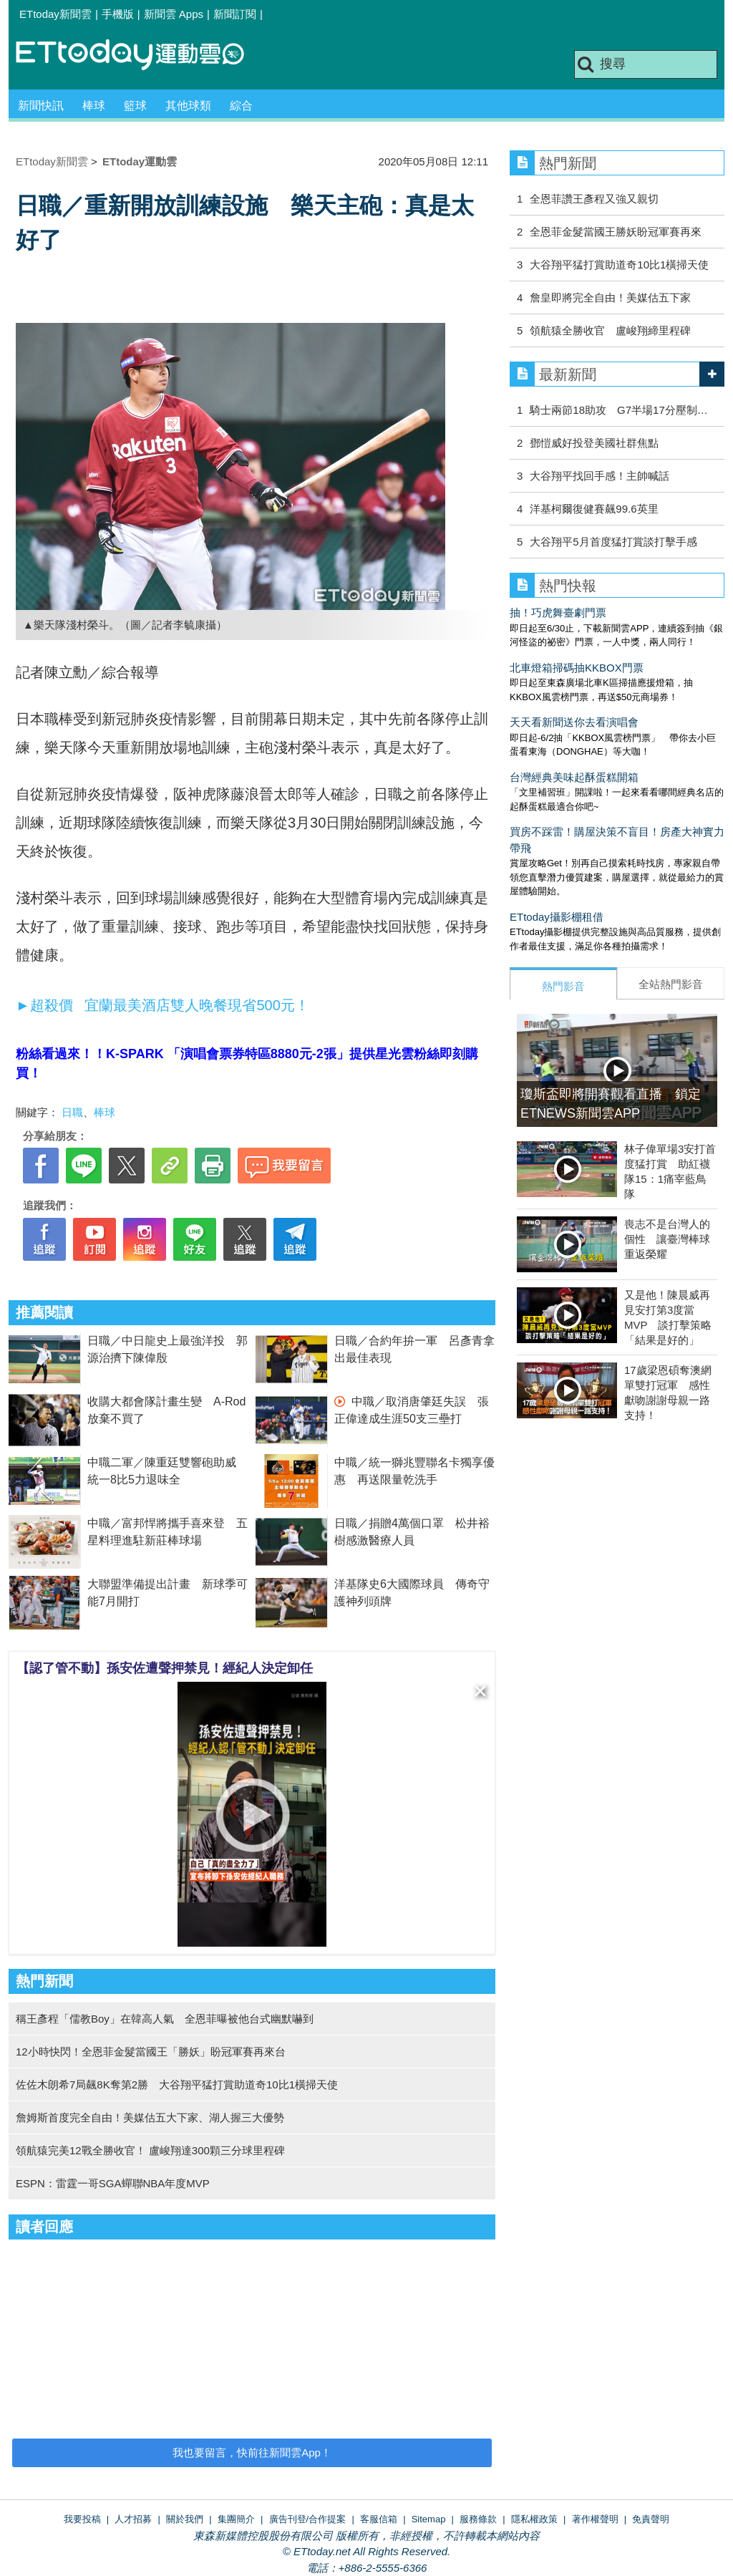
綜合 (241, 106)
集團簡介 (236, 2519)
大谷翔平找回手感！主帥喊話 (599, 476)
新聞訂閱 (234, 14)
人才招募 (133, 2519)
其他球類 (188, 106)
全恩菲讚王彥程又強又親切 (599, 199)
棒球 (93, 106)
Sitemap (429, 2519)
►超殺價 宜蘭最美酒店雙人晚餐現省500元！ (164, 1005)
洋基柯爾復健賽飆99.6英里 (594, 509)
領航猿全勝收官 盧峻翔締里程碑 (610, 330)
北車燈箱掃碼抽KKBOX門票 (577, 668)
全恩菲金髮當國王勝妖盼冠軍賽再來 (616, 232)
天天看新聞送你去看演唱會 (574, 722)
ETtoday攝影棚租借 (556, 917)
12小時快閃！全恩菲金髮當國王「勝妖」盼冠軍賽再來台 (151, 2051)
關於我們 (184, 2519)
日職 (72, 1112)
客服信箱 (378, 2519)
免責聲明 (650, 2519)
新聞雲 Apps (173, 14)
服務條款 (478, 2519)
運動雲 (141, 55)
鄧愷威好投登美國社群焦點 (594, 443)
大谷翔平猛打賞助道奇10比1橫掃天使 (619, 264)
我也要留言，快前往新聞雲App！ (252, 2452)
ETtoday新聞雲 (55, 14)
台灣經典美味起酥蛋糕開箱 (574, 777)
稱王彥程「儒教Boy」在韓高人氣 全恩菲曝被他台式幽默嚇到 (165, 2019)
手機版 (118, 14)
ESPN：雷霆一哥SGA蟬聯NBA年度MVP (113, 2183)
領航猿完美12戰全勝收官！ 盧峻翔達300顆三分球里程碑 (150, 2150)
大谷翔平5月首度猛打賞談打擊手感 (613, 542)
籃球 (135, 106)
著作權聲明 (595, 2519)
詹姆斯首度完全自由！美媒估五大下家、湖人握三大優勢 (150, 2117)
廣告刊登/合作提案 (307, 2519)
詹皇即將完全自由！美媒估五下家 (610, 297)
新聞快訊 (41, 106)
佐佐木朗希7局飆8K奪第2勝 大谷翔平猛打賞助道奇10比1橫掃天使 (177, 2084)
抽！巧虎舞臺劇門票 (558, 612)
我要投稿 (82, 2519)
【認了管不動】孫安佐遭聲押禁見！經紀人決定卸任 (164, 1668)
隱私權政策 (534, 2519)
